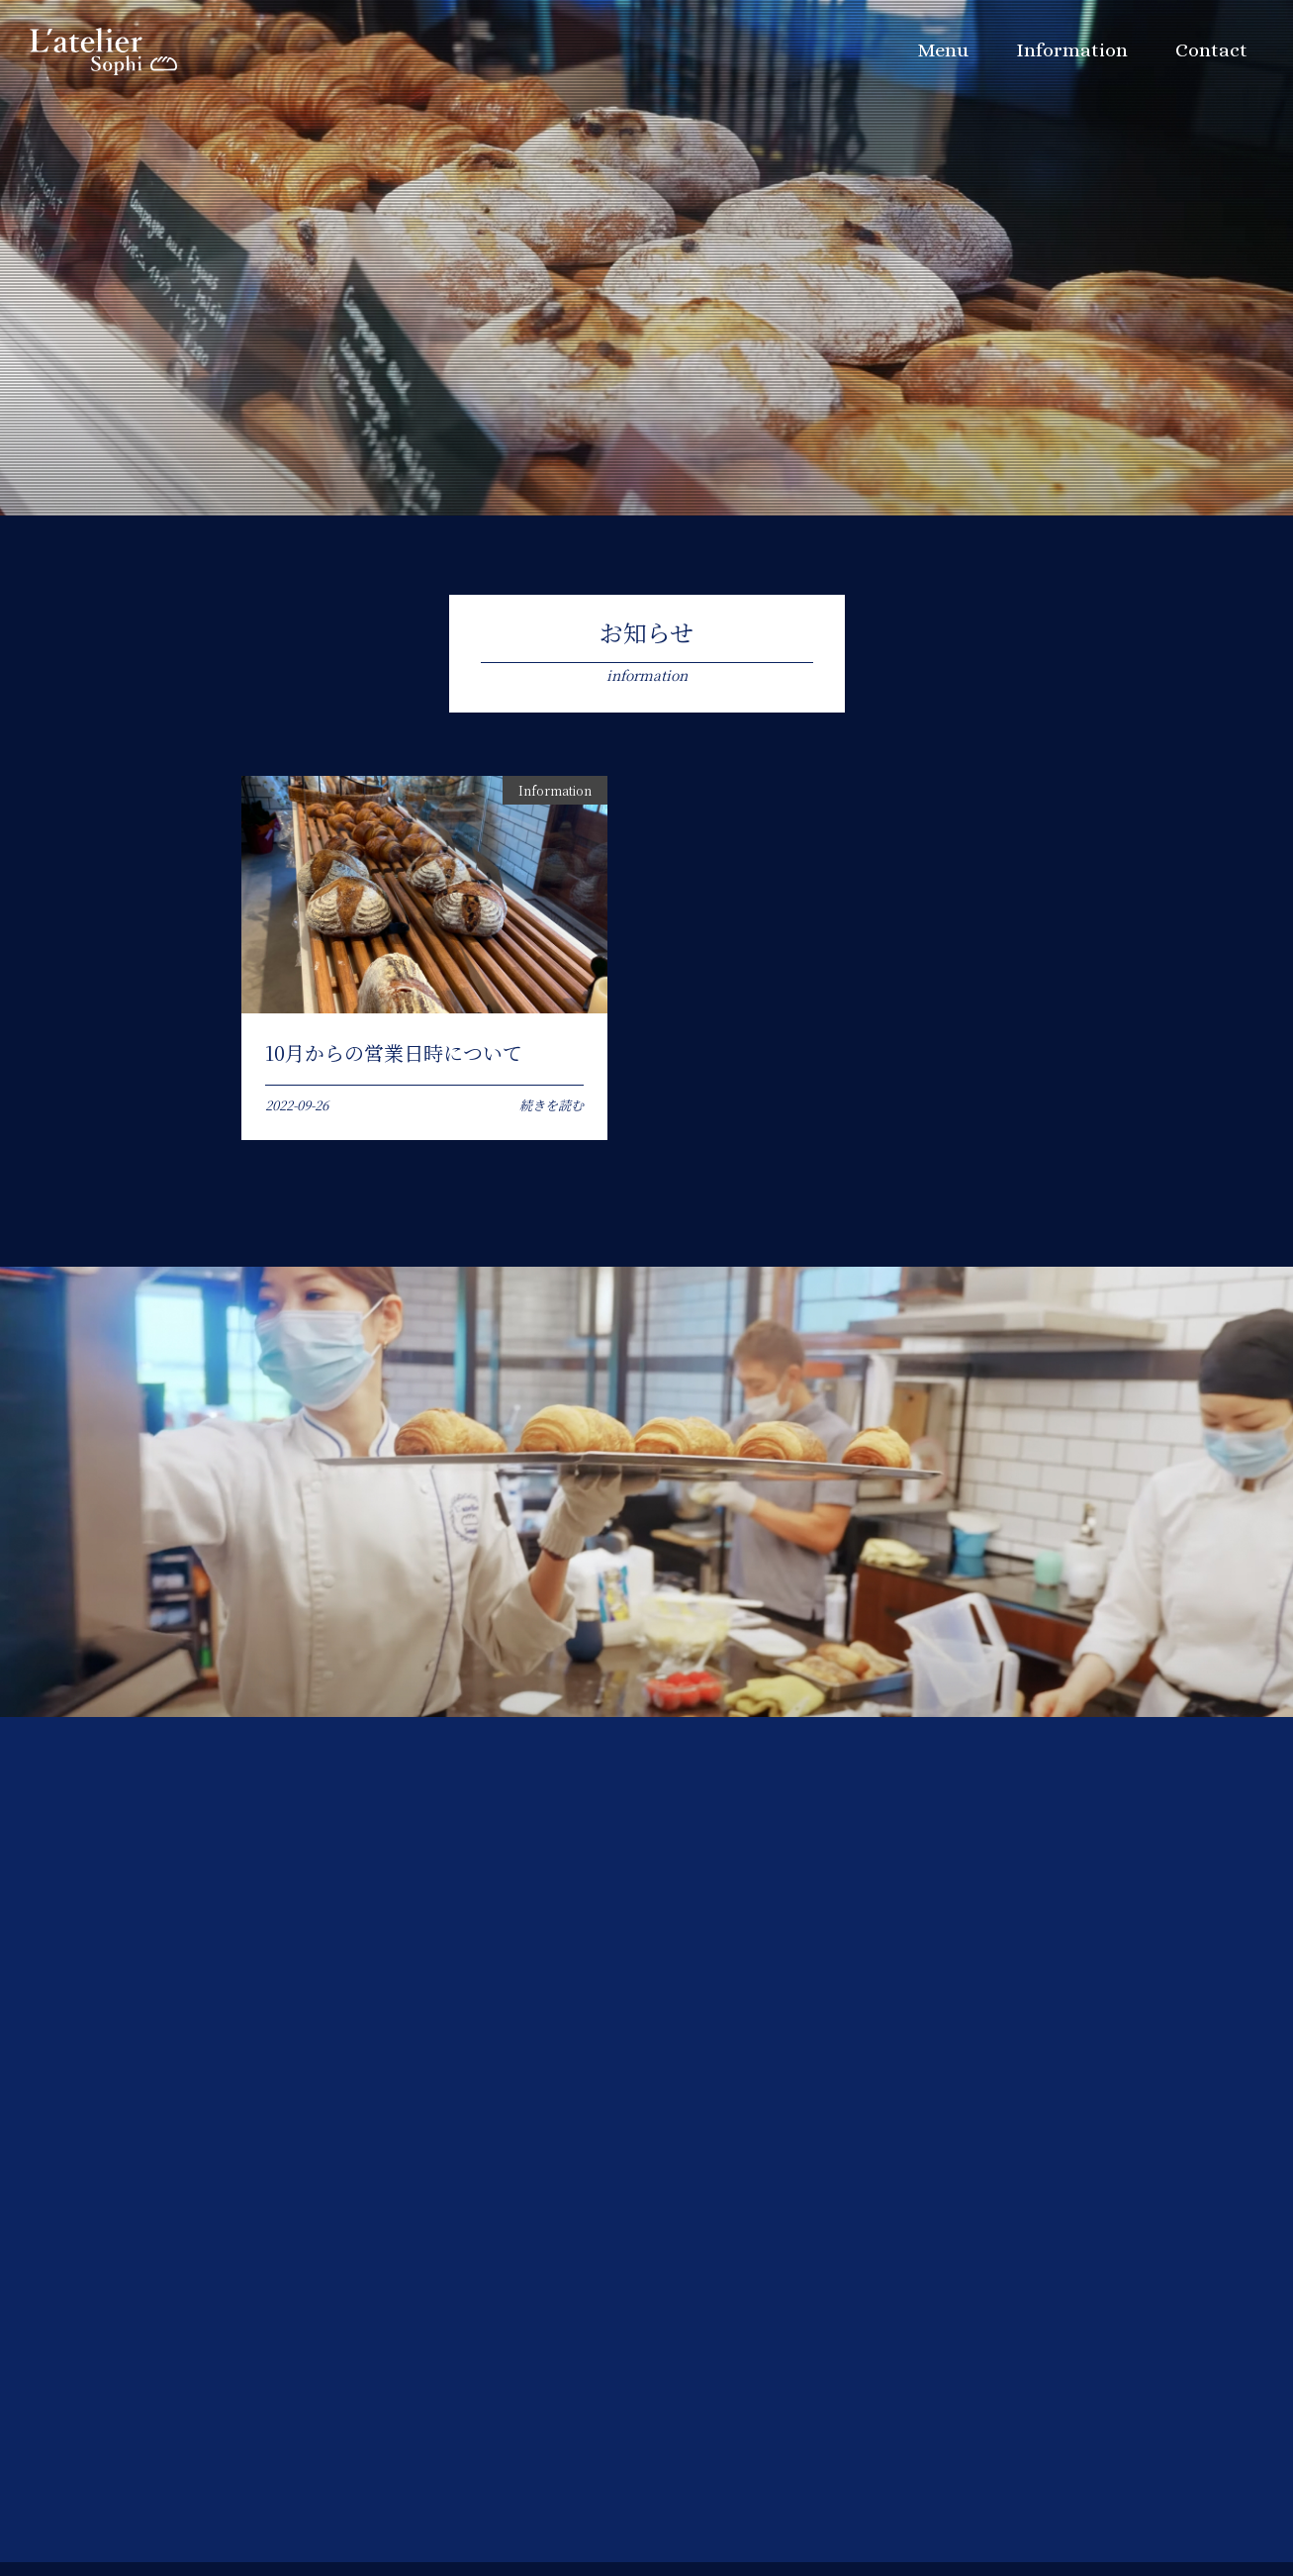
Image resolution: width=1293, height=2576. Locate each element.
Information (1070, 55)
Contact (1209, 55)
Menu (941, 55)
